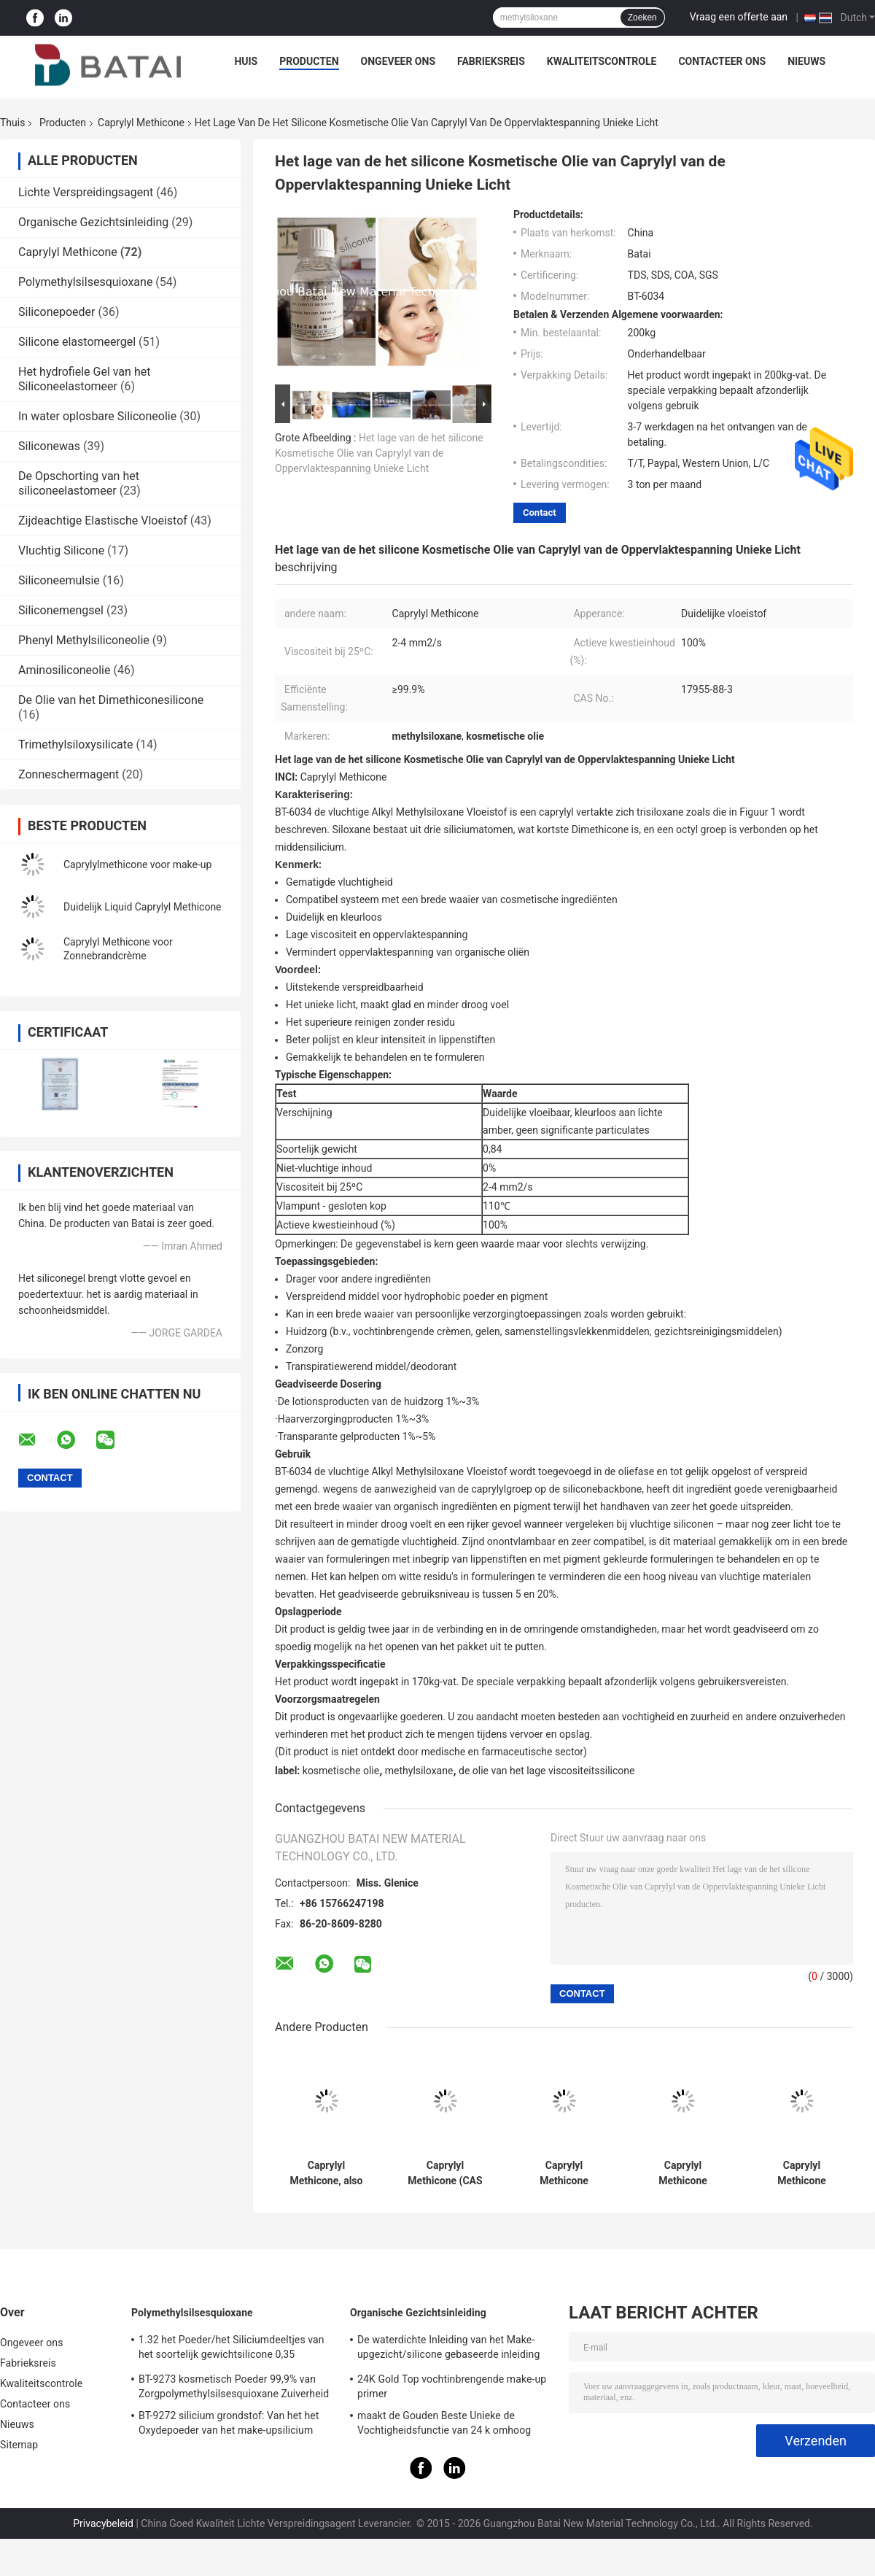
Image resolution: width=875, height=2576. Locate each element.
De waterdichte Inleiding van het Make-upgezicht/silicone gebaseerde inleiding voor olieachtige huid (448, 2349)
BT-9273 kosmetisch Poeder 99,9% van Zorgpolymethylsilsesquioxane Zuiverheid (234, 2386)
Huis (245, 61)
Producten (308, 61)
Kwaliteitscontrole (602, 61)
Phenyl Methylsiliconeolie (83, 640)
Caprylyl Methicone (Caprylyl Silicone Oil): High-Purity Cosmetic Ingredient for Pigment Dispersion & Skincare (564, 2173)
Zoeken (642, 17)
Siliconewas (49, 446)
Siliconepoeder (57, 312)
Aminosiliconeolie (64, 670)
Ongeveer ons (398, 61)
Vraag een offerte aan (739, 17)
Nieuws (806, 61)
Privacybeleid (103, 2523)
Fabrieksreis (491, 61)
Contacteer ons (722, 61)
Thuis (12, 122)
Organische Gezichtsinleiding (93, 222)
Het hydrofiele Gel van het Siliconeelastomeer (84, 379)
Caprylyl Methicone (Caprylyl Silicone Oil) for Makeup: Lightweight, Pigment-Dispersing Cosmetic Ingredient (802, 2173)
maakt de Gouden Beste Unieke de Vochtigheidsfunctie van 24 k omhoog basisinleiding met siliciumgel (444, 2425)
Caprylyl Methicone (141, 122)
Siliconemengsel (61, 610)
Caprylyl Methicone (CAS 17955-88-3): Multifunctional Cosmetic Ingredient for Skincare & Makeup (445, 2173)
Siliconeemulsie (59, 580)
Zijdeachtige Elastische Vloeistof (102, 520)
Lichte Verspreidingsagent (85, 192)
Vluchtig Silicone (61, 550)
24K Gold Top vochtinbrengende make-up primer (451, 2386)
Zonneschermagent (68, 774)
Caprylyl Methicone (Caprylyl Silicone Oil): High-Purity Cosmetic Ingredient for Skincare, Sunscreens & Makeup (683, 2173)
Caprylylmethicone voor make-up (137, 864)
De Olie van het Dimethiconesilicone (110, 700)
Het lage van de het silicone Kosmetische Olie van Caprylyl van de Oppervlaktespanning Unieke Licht (379, 453)
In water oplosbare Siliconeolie (97, 416)
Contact (539, 512)
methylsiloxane (419, 1770)
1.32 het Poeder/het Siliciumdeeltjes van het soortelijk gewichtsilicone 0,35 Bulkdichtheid (231, 2349)
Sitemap (19, 2445)
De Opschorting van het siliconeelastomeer (78, 483)
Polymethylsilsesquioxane (85, 282)
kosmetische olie (341, 1770)
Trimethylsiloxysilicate (75, 744)
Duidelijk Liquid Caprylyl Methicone (142, 907)
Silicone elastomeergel (77, 342)
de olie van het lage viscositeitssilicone (546, 1770)
